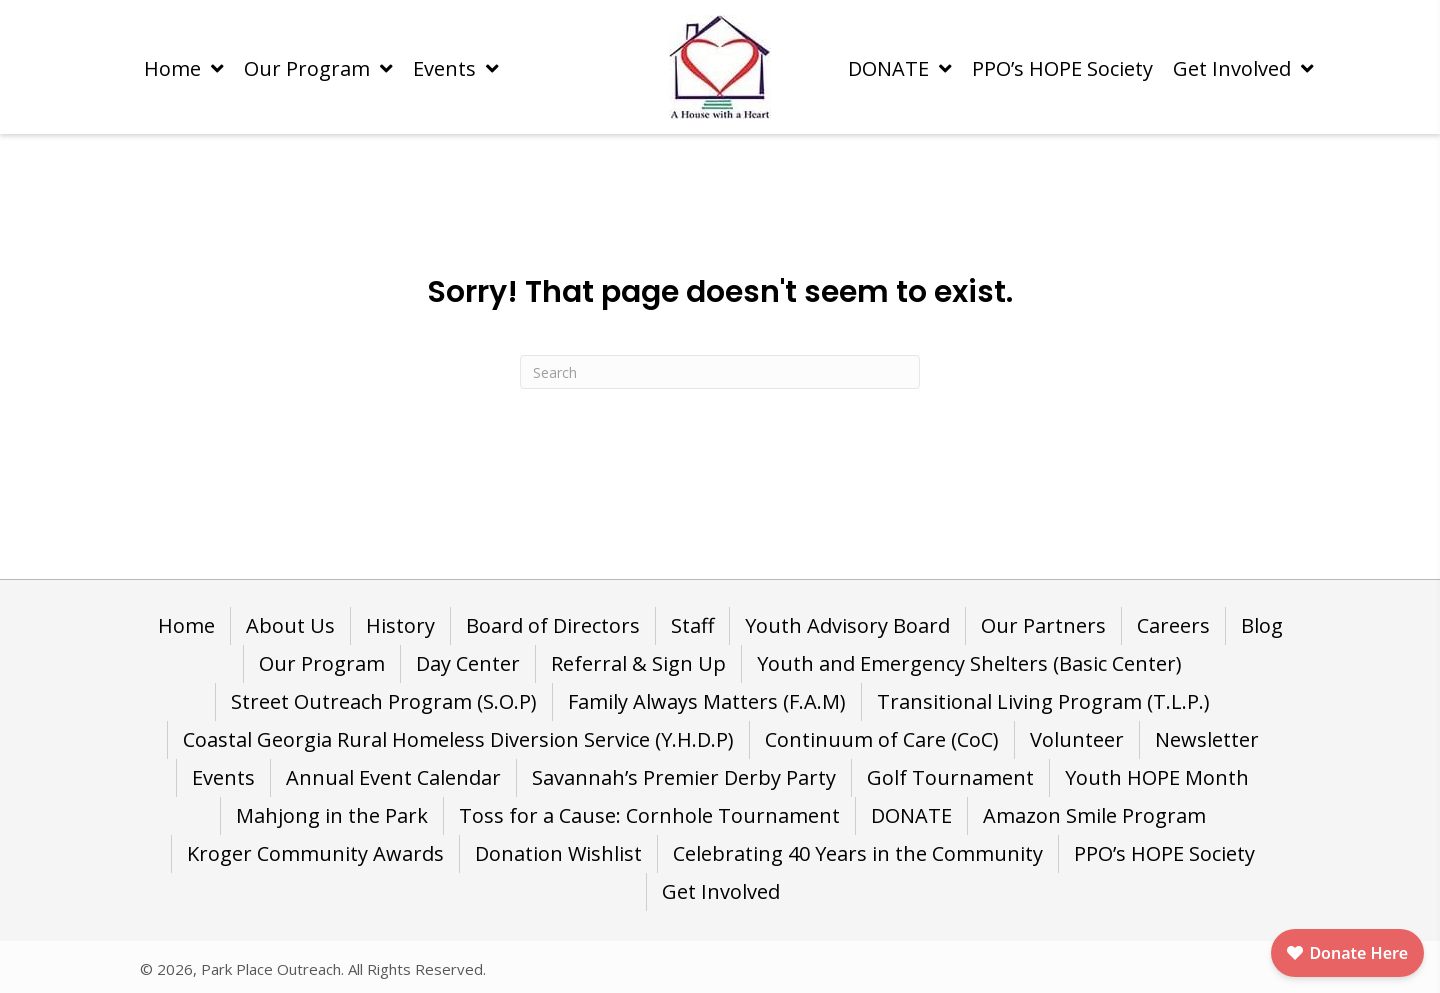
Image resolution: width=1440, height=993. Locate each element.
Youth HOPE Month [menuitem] (1157, 777)
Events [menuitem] (223, 777)
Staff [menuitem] (692, 625)
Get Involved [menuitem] (721, 891)
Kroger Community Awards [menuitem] (315, 853)
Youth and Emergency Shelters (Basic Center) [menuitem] (969, 663)
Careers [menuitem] (1173, 625)
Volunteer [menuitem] (1077, 739)
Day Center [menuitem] (468, 663)
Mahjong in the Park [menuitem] (332, 815)
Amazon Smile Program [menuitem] (1094, 815)
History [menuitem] (400, 625)
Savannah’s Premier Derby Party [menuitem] (684, 777)
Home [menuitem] (186, 625)
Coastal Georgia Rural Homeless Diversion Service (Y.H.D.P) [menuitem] (458, 739)
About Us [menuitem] (290, 625)
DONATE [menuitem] (911, 815)
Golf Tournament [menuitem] (950, 777)
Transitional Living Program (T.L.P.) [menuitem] (1043, 701)
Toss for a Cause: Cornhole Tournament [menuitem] (649, 815)
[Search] (720, 372)
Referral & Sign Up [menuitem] (638, 663)
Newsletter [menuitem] (1207, 739)
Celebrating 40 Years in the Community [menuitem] (858, 853)
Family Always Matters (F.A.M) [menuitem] (707, 701)
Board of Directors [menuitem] (553, 625)
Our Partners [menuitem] (1043, 625)
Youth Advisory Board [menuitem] (847, 625)
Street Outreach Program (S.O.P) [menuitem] (384, 701)
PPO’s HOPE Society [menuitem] (1164, 853)
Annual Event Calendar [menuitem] (393, 777)
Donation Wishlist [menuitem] (558, 853)
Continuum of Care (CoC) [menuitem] (882, 739)
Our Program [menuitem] (322, 663)
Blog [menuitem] (1262, 625)
